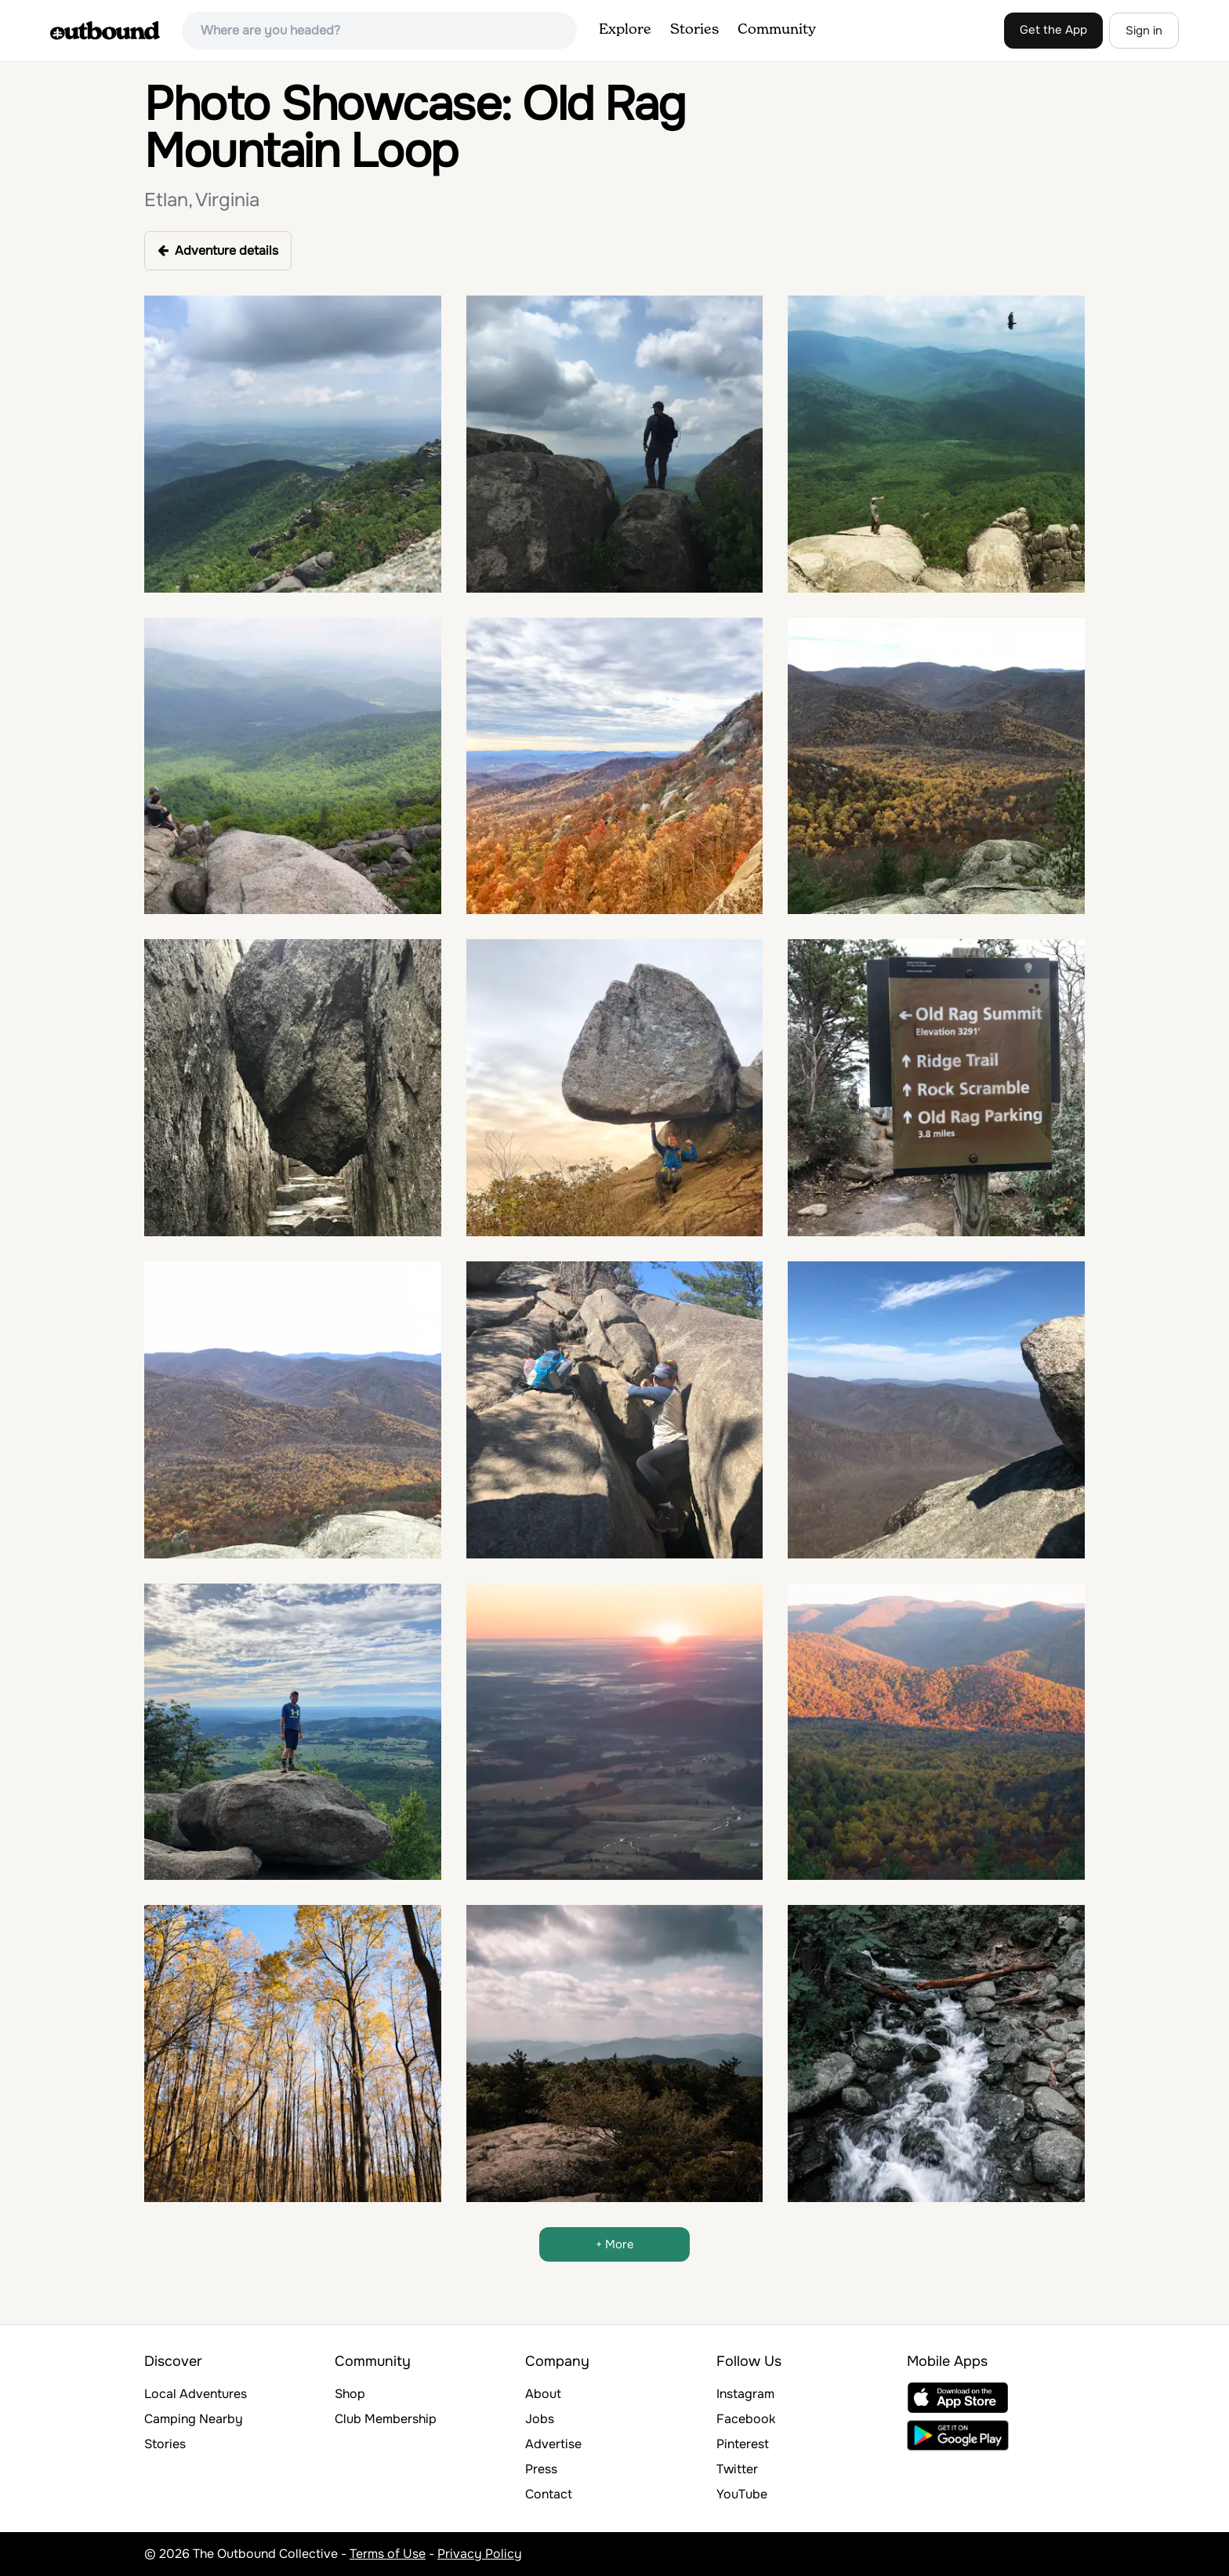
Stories (694, 30)
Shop (350, 2394)
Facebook (745, 2419)
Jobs (539, 2419)
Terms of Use (388, 2553)
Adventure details (218, 250)
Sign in (1144, 30)
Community (777, 30)
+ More (615, 2244)
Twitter (737, 2469)
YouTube (741, 2494)
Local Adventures (195, 2394)
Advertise (553, 2444)
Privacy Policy (479, 2553)
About (543, 2394)
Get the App (1053, 30)
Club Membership (386, 2419)
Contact (548, 2494)
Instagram (745, 2394)
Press (541, 2469)
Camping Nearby (193, 2419)
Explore (625, 30)
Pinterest (742, 2444)
